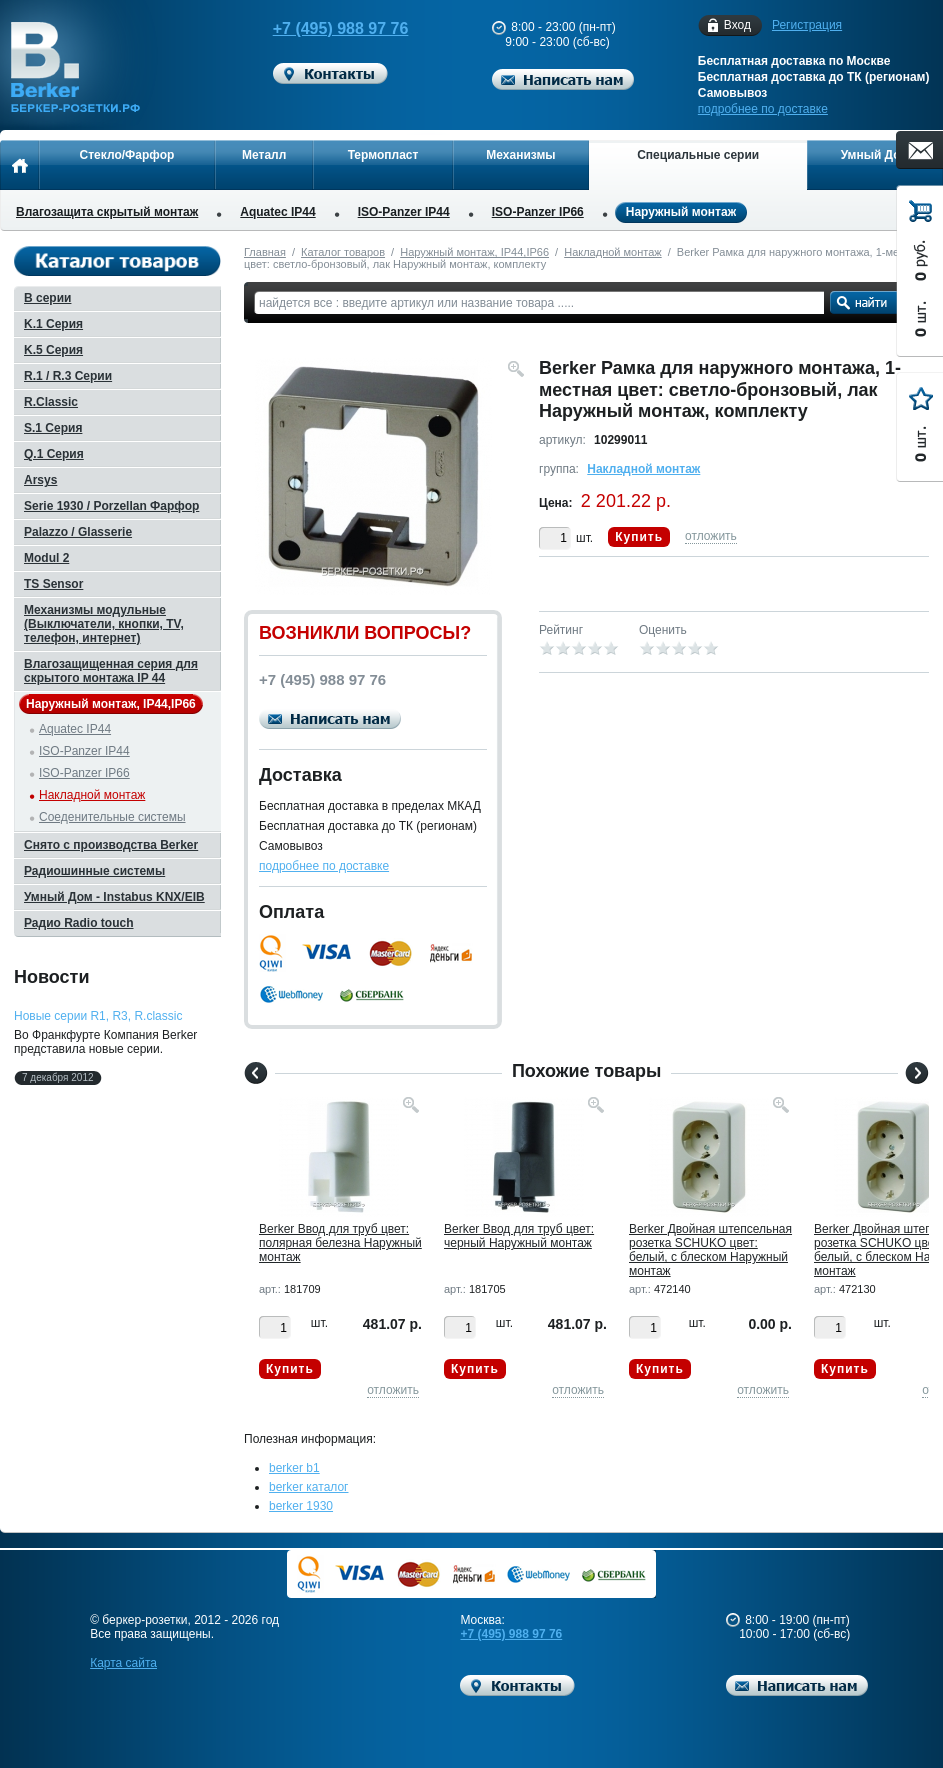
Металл (264, 155)
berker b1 (294, 1468)
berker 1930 (301, 1506)
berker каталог (309, 1487)
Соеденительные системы (112, 817)
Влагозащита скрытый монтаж (107, 212)
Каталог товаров (343, 252)
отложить (711, 536)
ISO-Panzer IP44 (404, 212)
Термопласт (383, 155)
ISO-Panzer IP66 (538, 212)
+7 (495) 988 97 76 (331, 28)
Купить (639, 537)
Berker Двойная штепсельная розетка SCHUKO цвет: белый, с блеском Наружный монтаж (710, 1250)
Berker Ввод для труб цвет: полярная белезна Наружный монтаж (340, 1243)
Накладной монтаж (613, 252)
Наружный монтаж (681, 212)
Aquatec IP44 (277, 212)
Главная (265, 252)
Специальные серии (698, 155)
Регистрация (807, 25)
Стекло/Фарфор (127, 155)
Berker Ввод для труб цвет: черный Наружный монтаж (519, 1236)
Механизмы (520, 155)
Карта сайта (123, 1663)
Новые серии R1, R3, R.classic (98, 1016)
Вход (737, 25)
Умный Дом (875, 155)
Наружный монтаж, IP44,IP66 (474, 252)
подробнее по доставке (763, 109)
